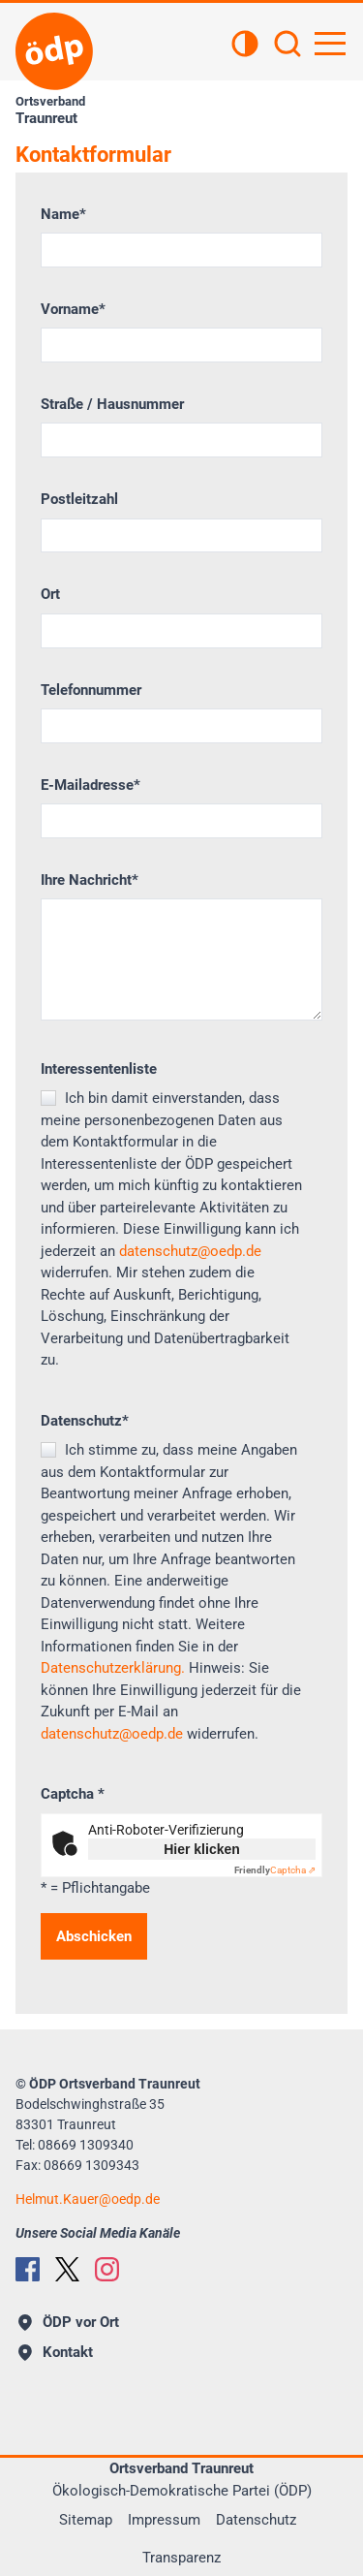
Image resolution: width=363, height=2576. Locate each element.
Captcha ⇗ (275, 1870)
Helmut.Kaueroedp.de (87, 2199)
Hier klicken (202, 1849)
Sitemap (85, 2520)
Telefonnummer (91, 690)
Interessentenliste (99, 1069)
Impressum (164, 2520)
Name (63, 214)
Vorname (73, 309)
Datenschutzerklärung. (113, 1668)
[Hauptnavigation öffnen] (330, 43)
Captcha (73, 1794)
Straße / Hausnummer (112, 404)
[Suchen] (287, 45)
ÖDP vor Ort (68, 2322)
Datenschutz (85, 1420)
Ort (50, 594)
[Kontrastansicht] (244, 45)
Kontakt (55, 2352)
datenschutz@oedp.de (190, 1251)
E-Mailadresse (90, 785)
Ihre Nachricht (89, 880)
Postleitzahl (79, 499)
